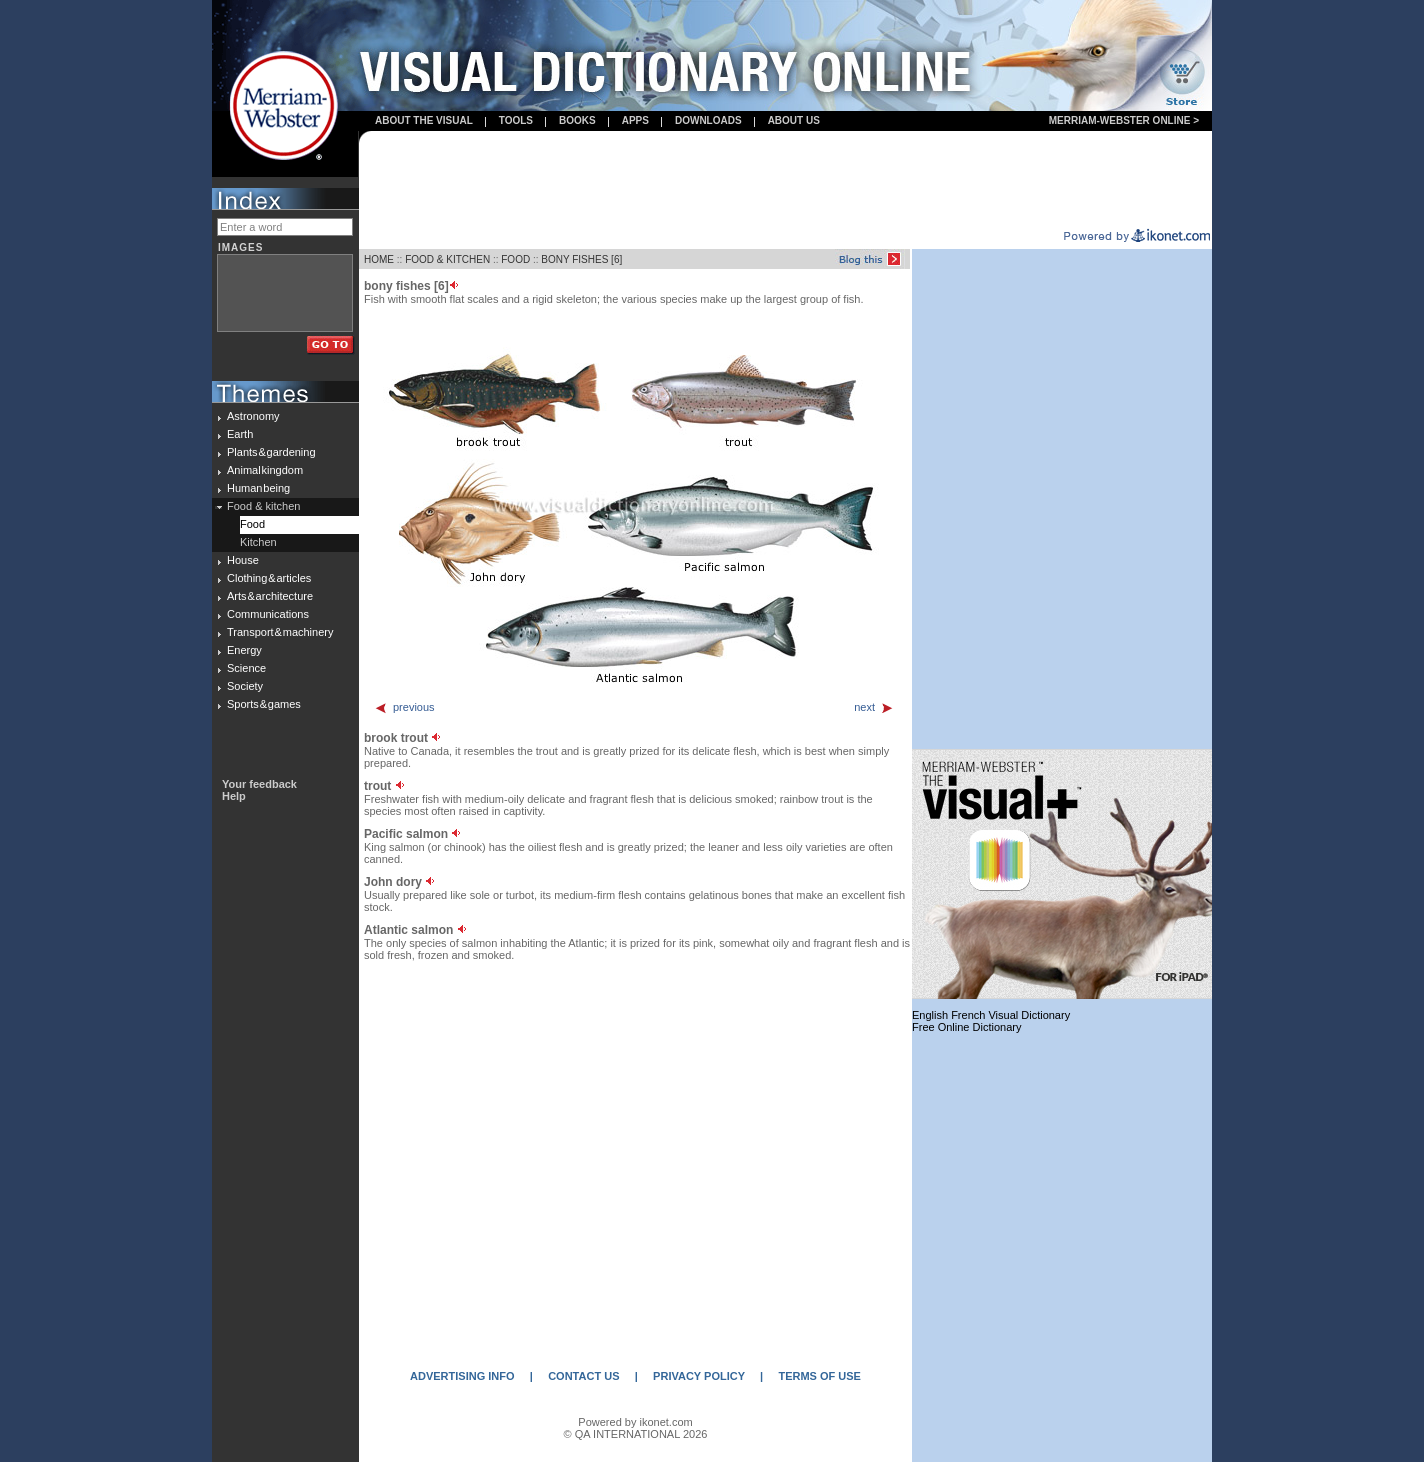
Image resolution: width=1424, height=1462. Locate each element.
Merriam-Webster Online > (1124, 120)
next (874, 707)
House (243, 560)
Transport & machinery (280, 632)
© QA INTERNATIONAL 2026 (636, 1434)
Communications (268, 614)
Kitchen (258, 542)
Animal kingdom (265, 470)
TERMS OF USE (819, 1376)
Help (234, 796)
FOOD (515, 259)
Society (245, 686)
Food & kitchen (263, 506)
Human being (258, 488)
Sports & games (264, 704)
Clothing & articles (269, 578)
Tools (516, 120)
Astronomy (253, 416)
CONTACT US (583, 1376)
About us (794, 120)
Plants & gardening (271, 452)
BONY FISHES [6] (581, 259)
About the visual (424, 120)
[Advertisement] (786, 181)
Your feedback (259, 784)
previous (404, 707)
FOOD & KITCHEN (447, 259)
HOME (379, 259)
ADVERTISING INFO (462, 1376)
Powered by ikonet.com (635, 1422)
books (577, 120)
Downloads (708, 120)
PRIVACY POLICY (699, 1376)
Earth (240, 434)
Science (246, 668)
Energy (244, 650)
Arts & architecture (270, 596)
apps (635, 120)
